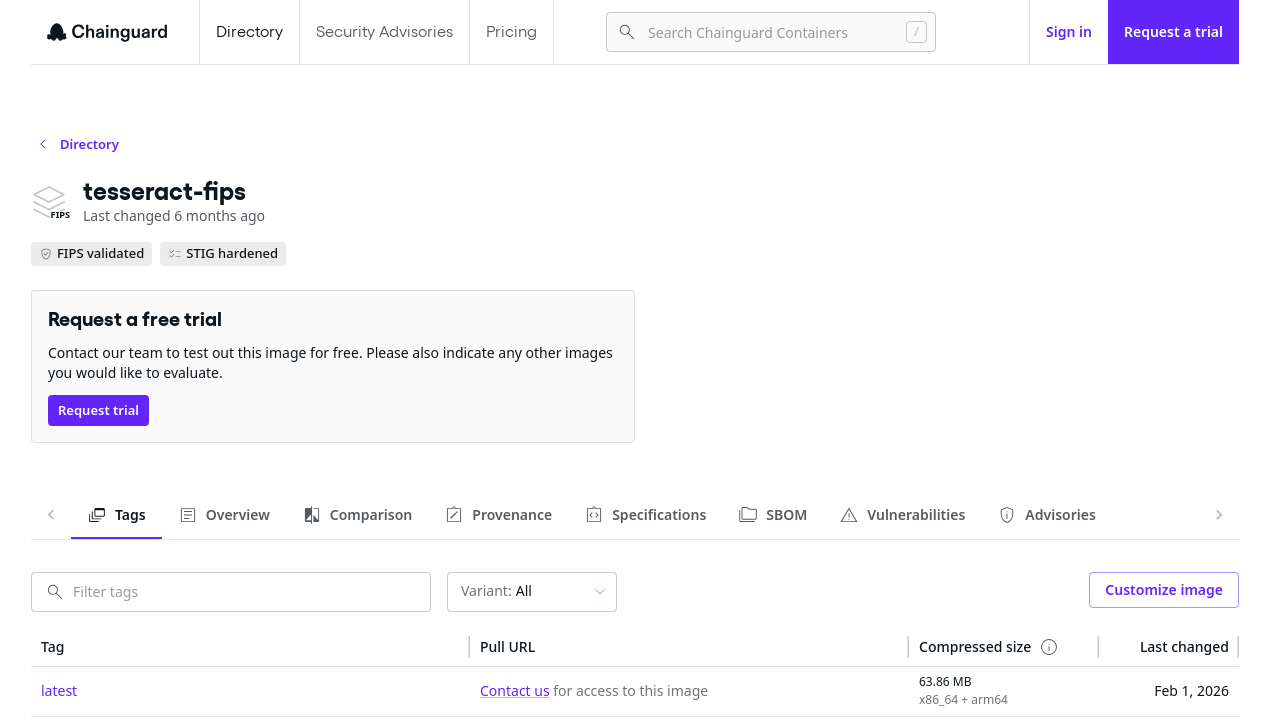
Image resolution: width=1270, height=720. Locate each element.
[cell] (250, 692)
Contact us (515, 690)
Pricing (511, 31)
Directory (249, 31)
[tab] (116, 515)
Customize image (1164, 589)
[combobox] (769, 32)
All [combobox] (496, 590)
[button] (250, 647)
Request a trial (1173, 31)
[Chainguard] (107, 32)
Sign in (1069, 31)
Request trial (98, 410)
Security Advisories (384, 31)
